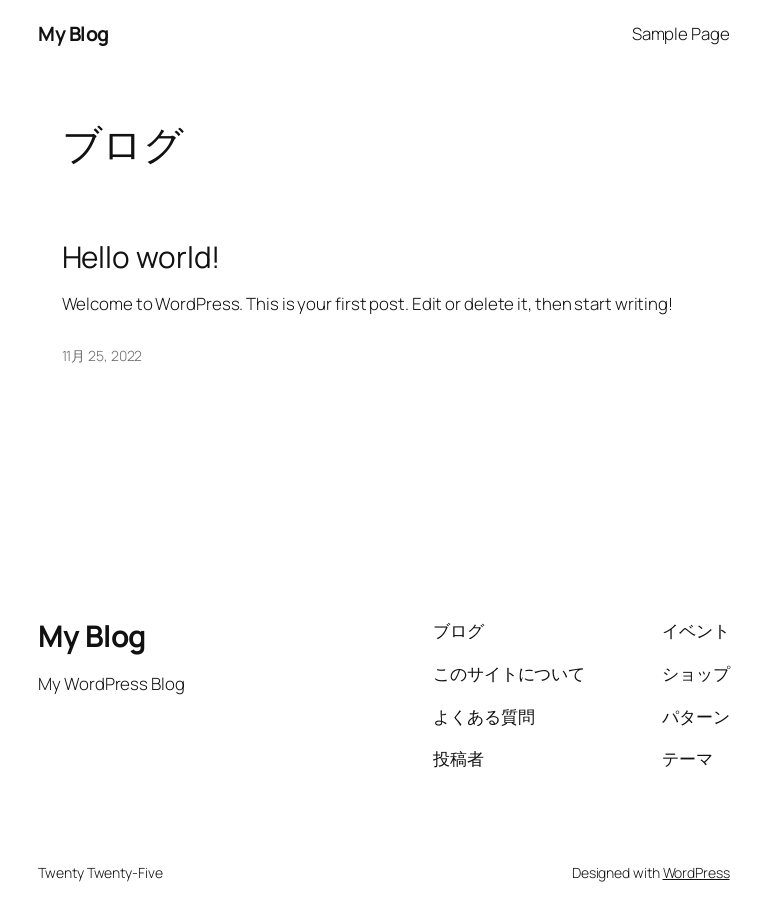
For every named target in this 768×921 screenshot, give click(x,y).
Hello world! (141, 256)
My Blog (73, 33)
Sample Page (681, 33)
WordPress (696, 872)
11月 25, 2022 (102, 355)
